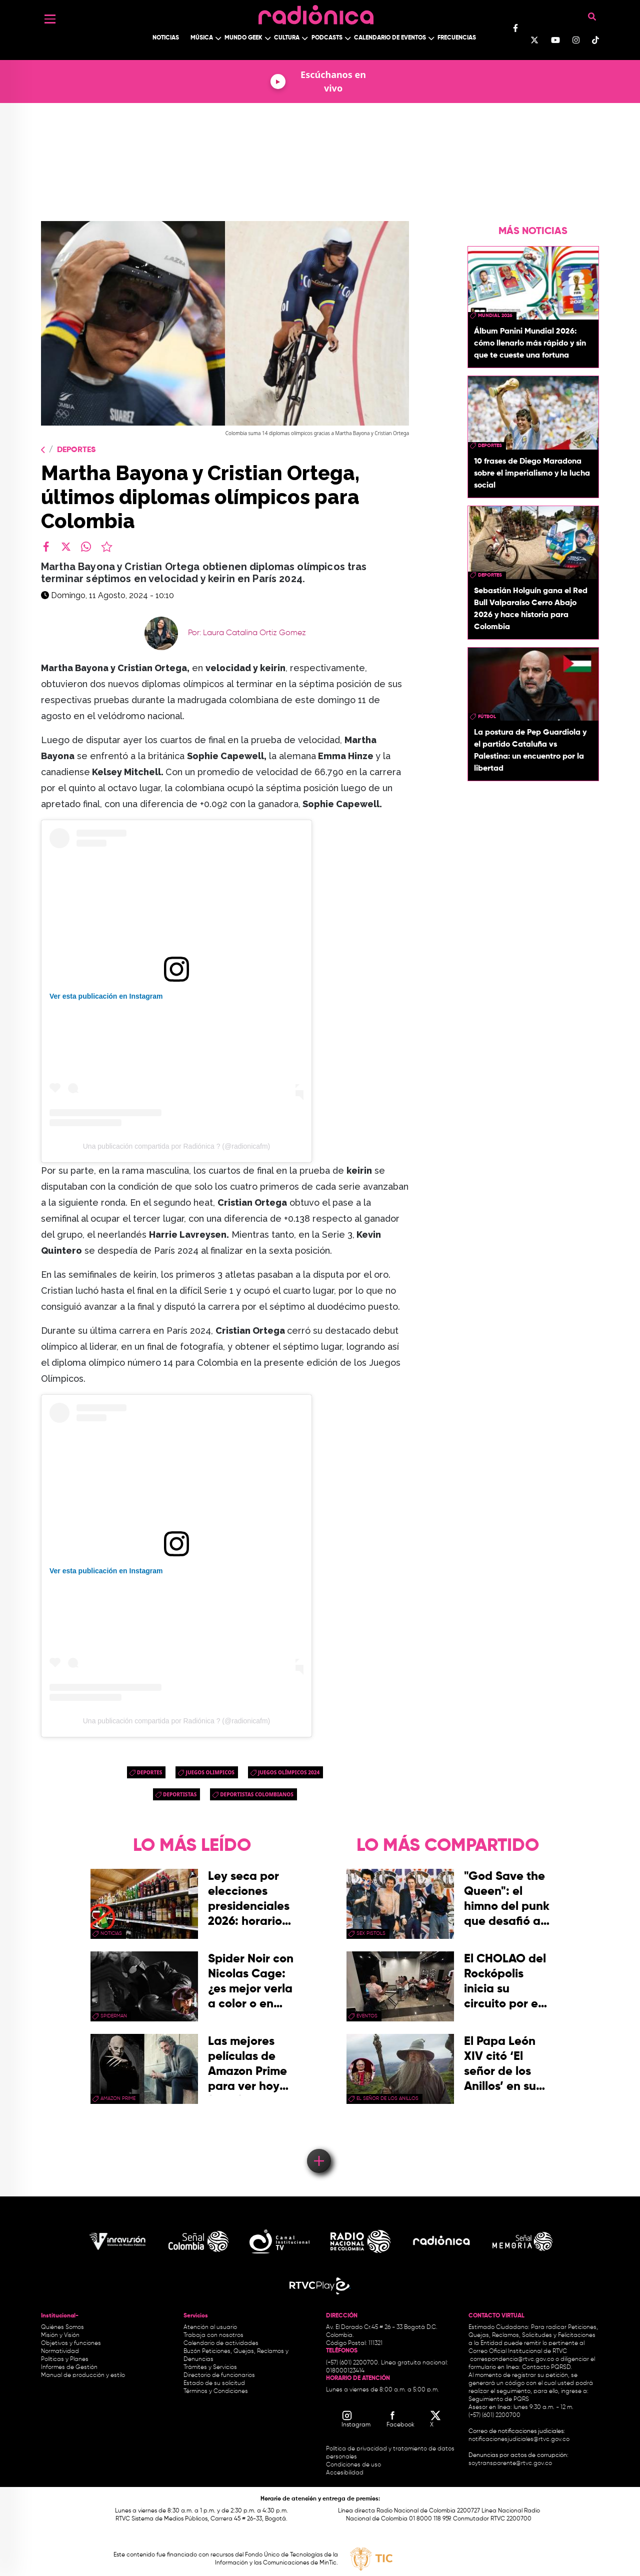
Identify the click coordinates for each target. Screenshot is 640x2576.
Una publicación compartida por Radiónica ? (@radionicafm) (176, 1146)
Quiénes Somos (62, 2327)
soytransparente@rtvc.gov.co (510, 2463)
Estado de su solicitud (214, 2383)
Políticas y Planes (64, 2359)
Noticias (165, 38)
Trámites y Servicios (210, 2367)
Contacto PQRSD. (547, 2367)
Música (201, 38)
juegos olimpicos (210, 1772)
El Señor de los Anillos (387, 2098)
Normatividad (60, 2351)
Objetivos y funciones (71, 2343)
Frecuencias (457, 38)
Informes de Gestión (69, 2367)
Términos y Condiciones (216, 2391)
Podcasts (327, 38)
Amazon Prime (118, 2098)
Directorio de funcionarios (219, 2375)
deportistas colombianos (257, 1794)
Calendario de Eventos (390, 38)
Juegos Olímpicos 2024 (289, 1772)
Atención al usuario (210, 2327)
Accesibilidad (345, 2473)
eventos (367, 2015)
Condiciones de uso (353, 2465)
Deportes (76, 450)
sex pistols (371, 1933)
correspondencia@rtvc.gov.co (512, 2359)
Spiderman (113, 2015)
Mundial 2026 (495, 315)
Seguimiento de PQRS (498, 2399)
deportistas (179, 1794)
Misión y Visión (60, 2335)
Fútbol (487, 716)
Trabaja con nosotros (214, 2335)
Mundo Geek (243, 38)
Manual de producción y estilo (83, 2375)
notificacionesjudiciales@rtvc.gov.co (519, 2439)
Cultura (287, 38)
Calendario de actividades (221, 2343)
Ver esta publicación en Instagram (106, 996)
